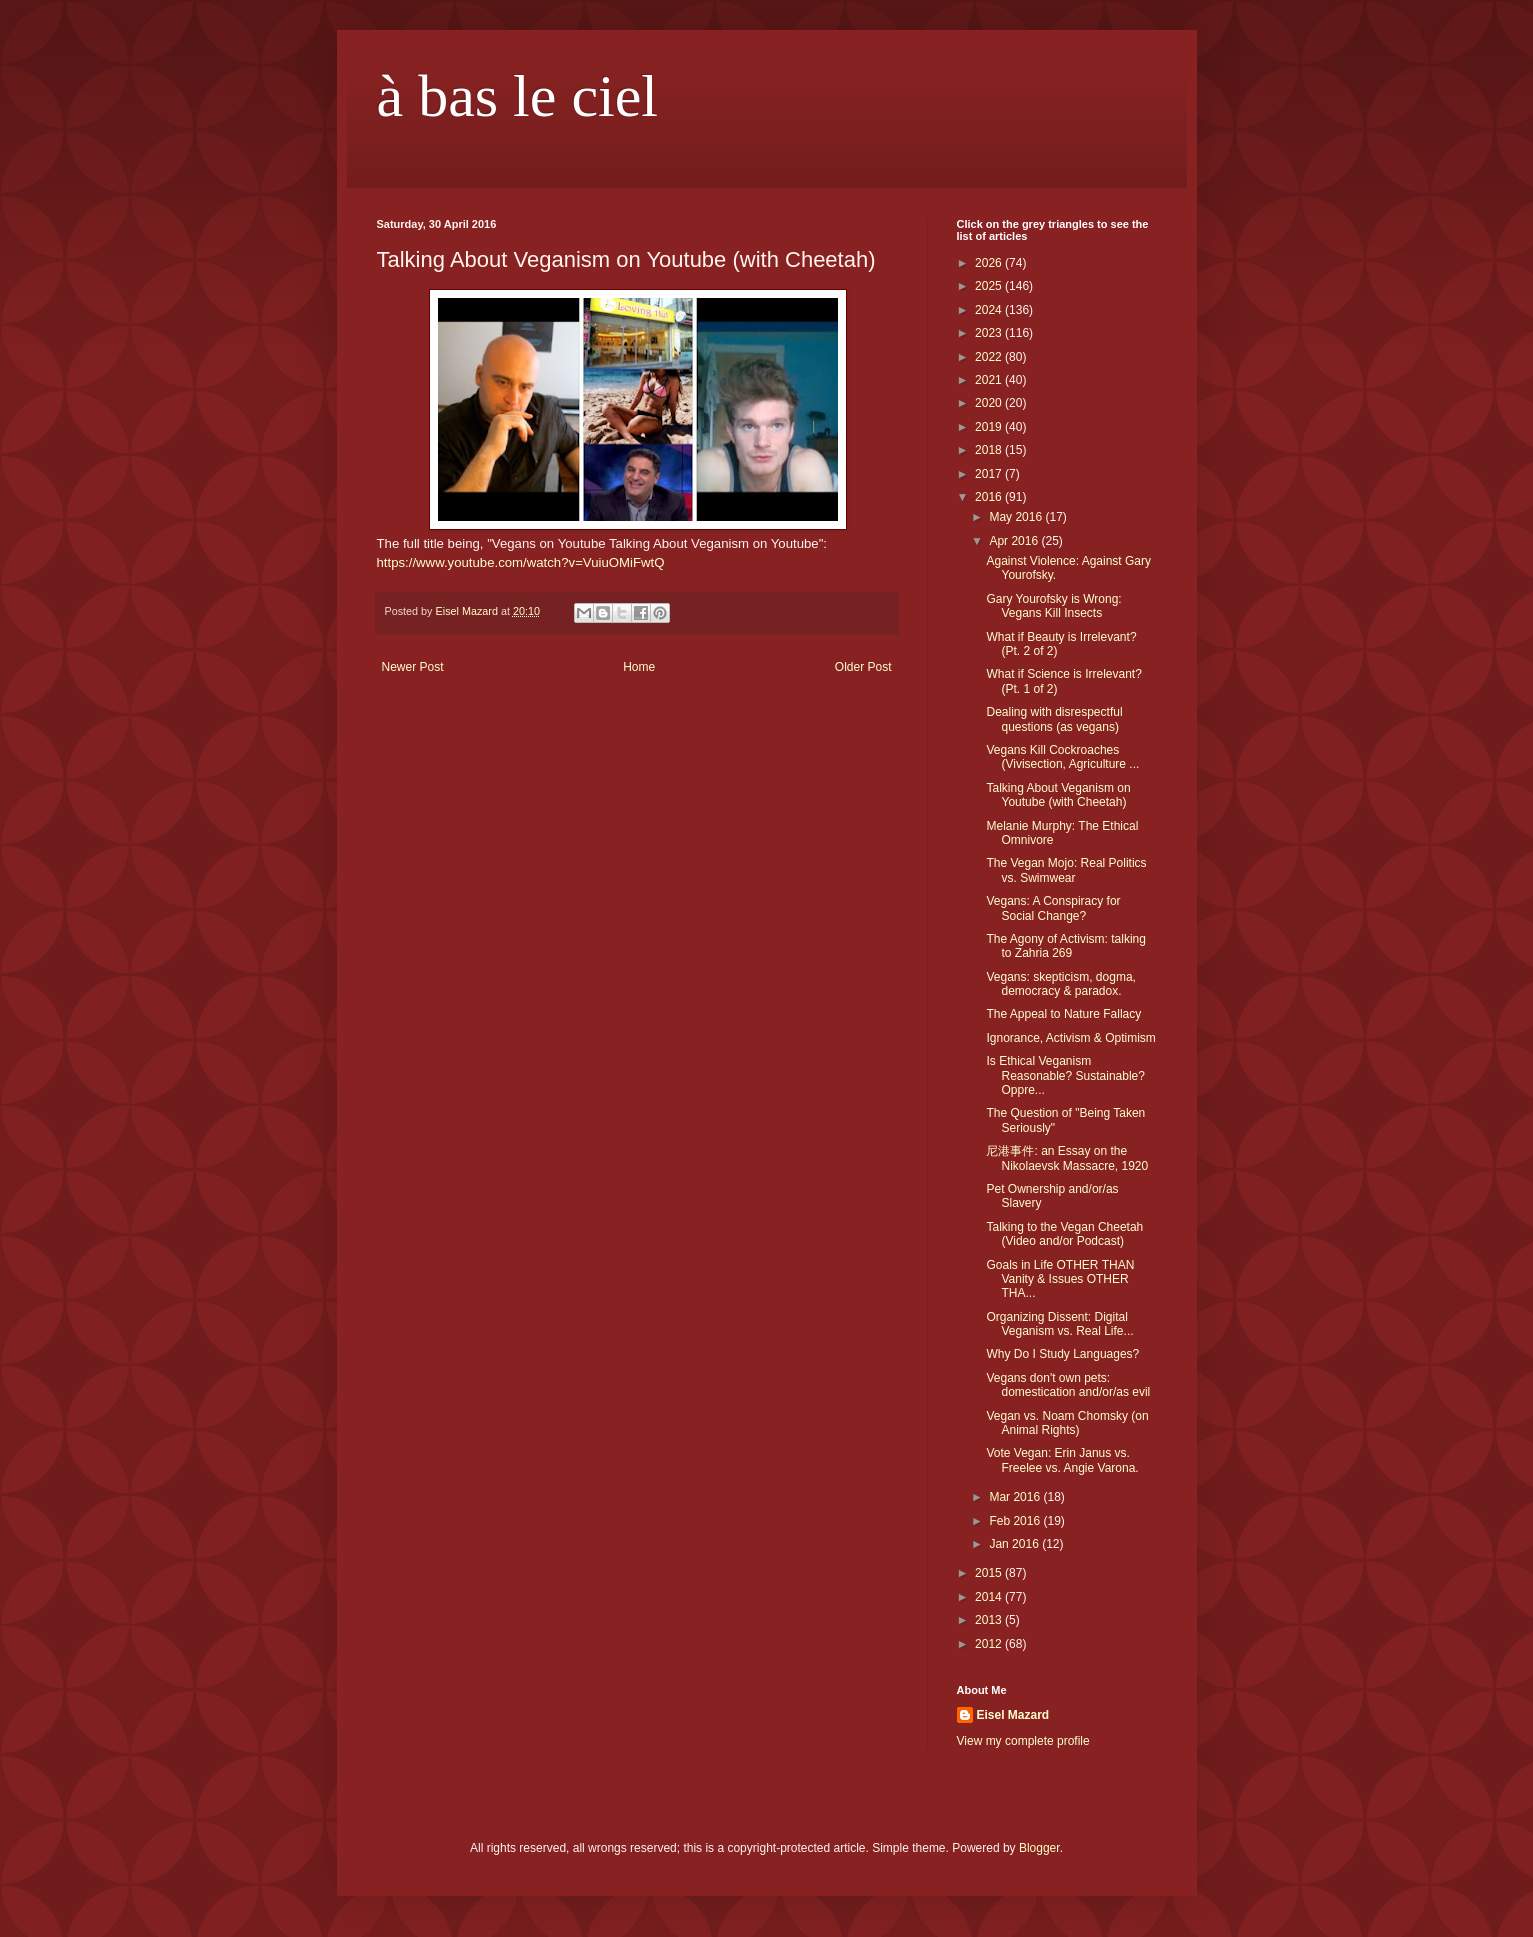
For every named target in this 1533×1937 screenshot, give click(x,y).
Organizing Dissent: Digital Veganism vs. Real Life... (1059, 1324)
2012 (990, 1644)
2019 (990, 427)
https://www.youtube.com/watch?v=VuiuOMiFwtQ (521, 562)
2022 (990, 357)
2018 (990, 450)
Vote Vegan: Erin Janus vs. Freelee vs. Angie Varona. (1062, 1460)
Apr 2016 (1015, 541)
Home (639, 667)
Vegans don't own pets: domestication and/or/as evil (1068, 1385)
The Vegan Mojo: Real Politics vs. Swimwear (1066, 870)
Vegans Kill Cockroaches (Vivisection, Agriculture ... (1062, 757)
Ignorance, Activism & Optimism (1070, 1038)
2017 (990, 474)
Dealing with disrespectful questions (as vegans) (1054, 719)
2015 (990, 1573)
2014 (990, 1597)
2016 (990, 497)
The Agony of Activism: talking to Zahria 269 (1065, 946)
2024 (990, 310)
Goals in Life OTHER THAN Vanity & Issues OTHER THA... (1060, 1279)
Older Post (863, 667)
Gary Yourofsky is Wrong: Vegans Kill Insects (1053, 606)
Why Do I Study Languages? (1062, 1354)
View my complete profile (1023, 1741)
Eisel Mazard (1013, 1715)
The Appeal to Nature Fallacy (1063, 1014)
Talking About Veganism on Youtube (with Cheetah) (1058, 795)
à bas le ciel (518, 96)
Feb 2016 (1016, 1521)
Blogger (1039, 1848)
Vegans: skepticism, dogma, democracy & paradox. (1060, 984)
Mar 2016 (1016, 1497)
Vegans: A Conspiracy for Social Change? (1053, 908)
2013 (990, 1620)
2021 (990, 380)
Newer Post (413, 667)
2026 (990, 263)
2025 (990, 286)
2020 (990, 403)
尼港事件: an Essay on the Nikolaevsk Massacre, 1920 (1067, 1158)
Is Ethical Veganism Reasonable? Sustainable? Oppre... (1065, 1075)
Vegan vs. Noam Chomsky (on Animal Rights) (1067, 1423)
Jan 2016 (1015, 1544)
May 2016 (1017, 517)
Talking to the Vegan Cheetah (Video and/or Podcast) (1064, 1234)
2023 (990, 333)
